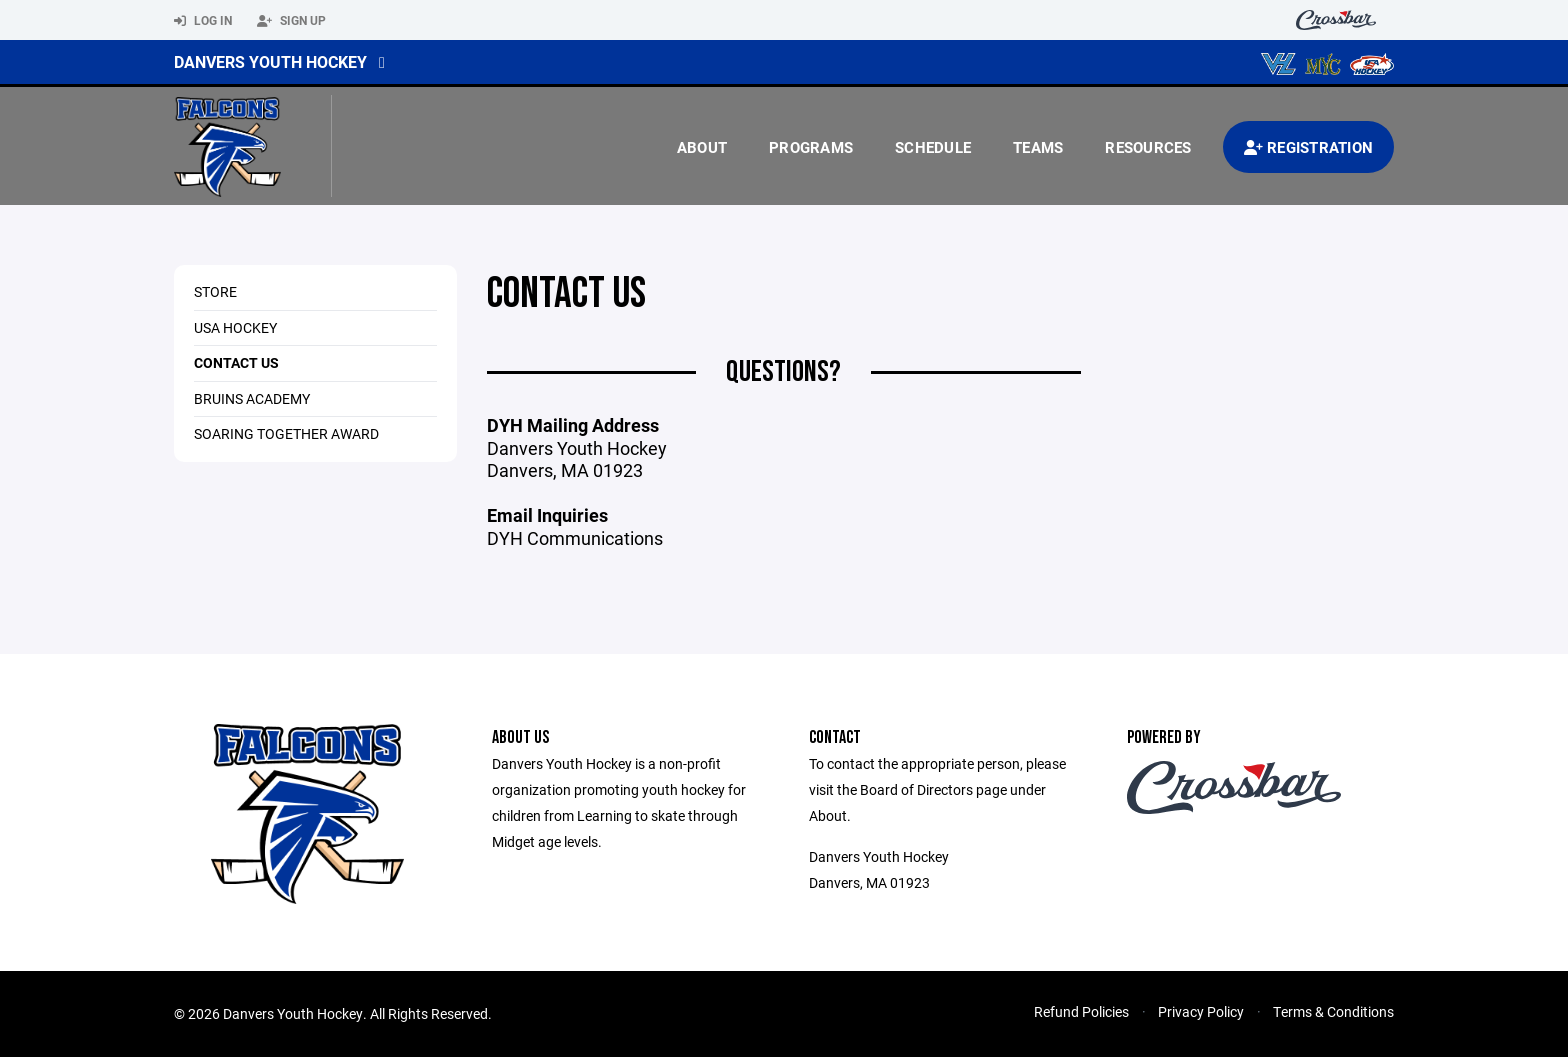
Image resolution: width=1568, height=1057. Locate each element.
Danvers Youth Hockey (270, 61)
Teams (1038, 147)
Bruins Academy (252, 398)
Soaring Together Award (286, 433)
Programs (811, 147)
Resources (1148, 147)
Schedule (933, 147)
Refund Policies (1081, 1011)
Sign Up (291, 21)
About (702, 147)
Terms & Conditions (1333, 1011)
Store (215, 291)
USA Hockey (235, 327)
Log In (203, 21)
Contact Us (236, 362)
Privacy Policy (1201, 1011)
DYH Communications (575, 538)
